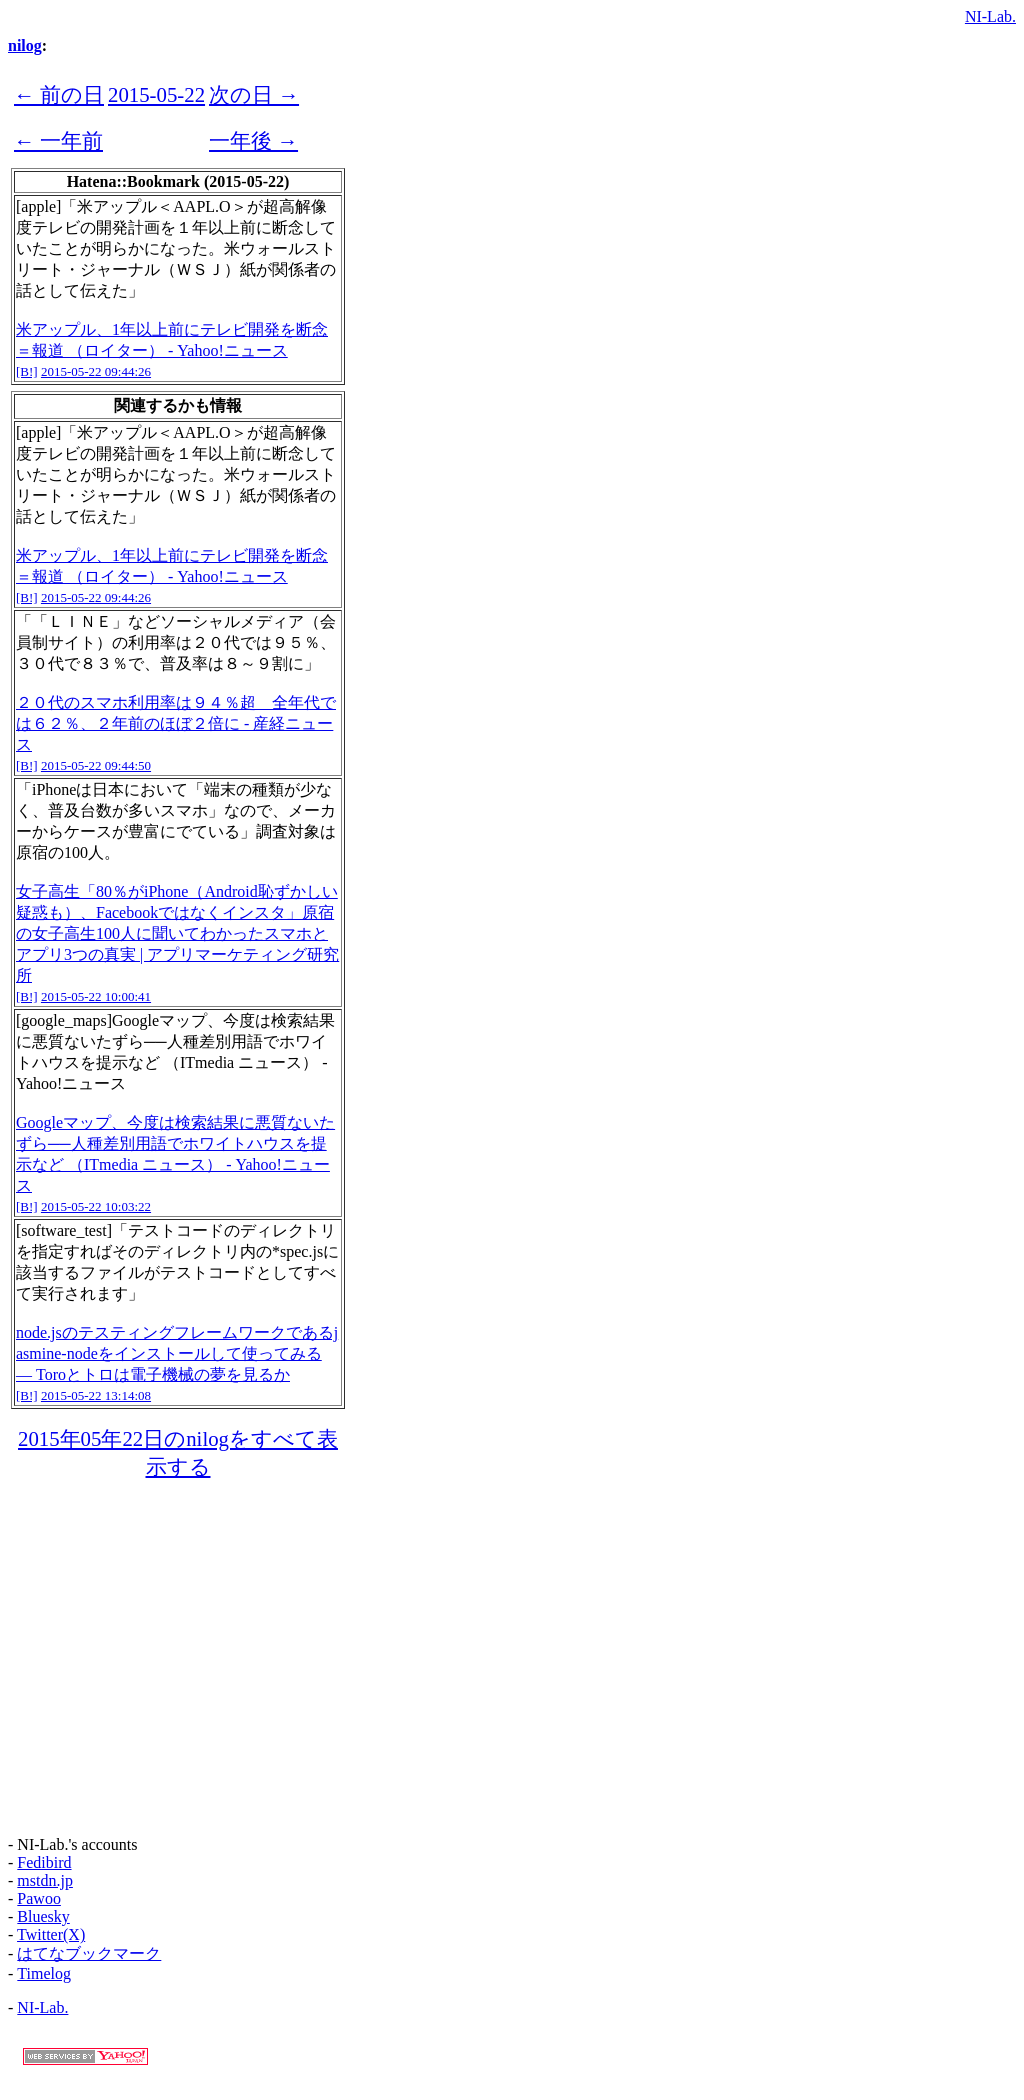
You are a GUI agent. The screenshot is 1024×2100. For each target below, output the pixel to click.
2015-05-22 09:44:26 (96, 371)
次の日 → (254, 94)
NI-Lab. (990, 16)
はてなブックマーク (89, 1953)
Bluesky (43, 1916)
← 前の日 (59, 94)
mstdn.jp (45, 1880)
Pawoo (39, 1898)
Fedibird (44, 1862)
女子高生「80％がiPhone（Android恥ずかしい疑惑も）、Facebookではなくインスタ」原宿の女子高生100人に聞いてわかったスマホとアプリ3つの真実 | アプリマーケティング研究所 (177, 933)
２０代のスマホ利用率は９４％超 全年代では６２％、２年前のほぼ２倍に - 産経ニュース (176, 723)
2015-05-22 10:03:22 (96, 1206)
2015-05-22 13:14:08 (96, 1395)
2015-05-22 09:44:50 (96, 765)
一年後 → (253, 140)
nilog (25, 45)
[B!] (27, 371)
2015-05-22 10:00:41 (96, 996)
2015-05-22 (156, 94)
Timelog (44, 1973)
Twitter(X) (51, 1934)
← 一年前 (58, 140)
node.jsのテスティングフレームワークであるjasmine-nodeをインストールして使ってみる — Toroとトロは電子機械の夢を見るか (177, 1353)
